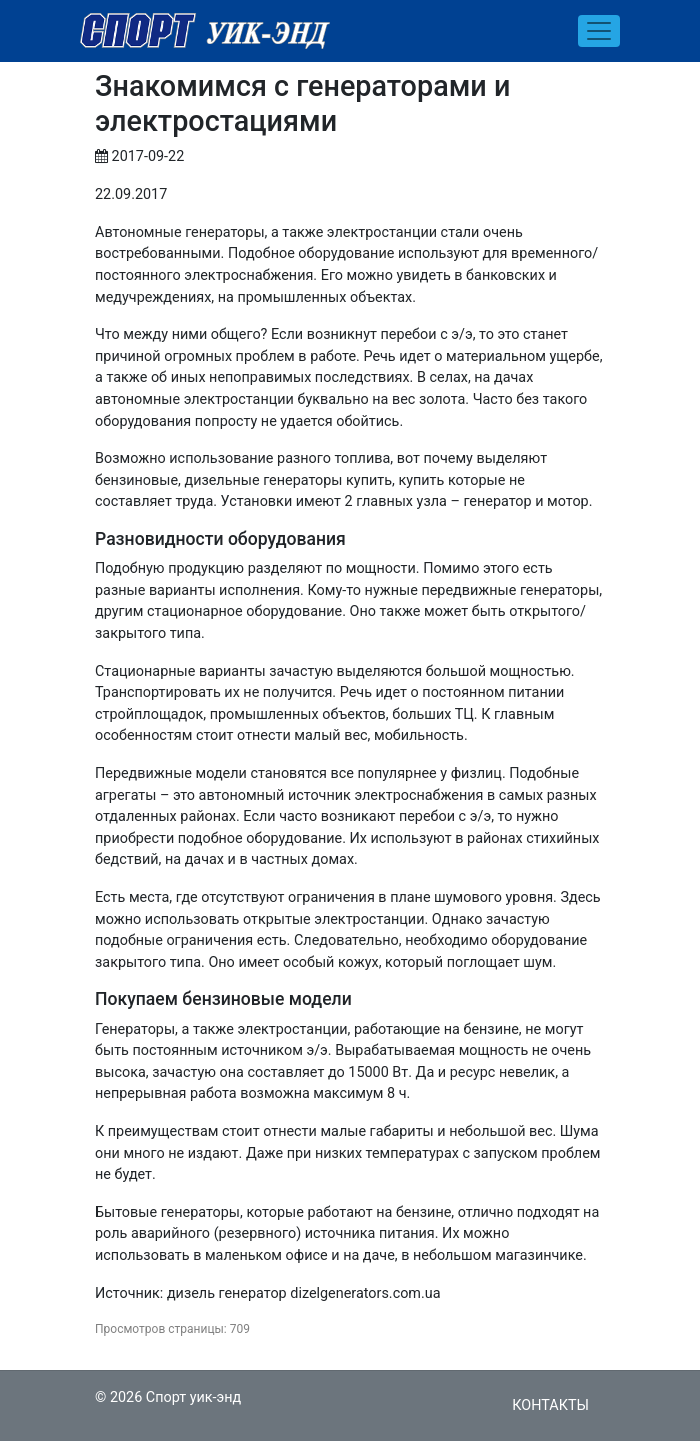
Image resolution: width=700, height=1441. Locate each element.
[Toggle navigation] (599, 31)
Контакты (550, 1405)
